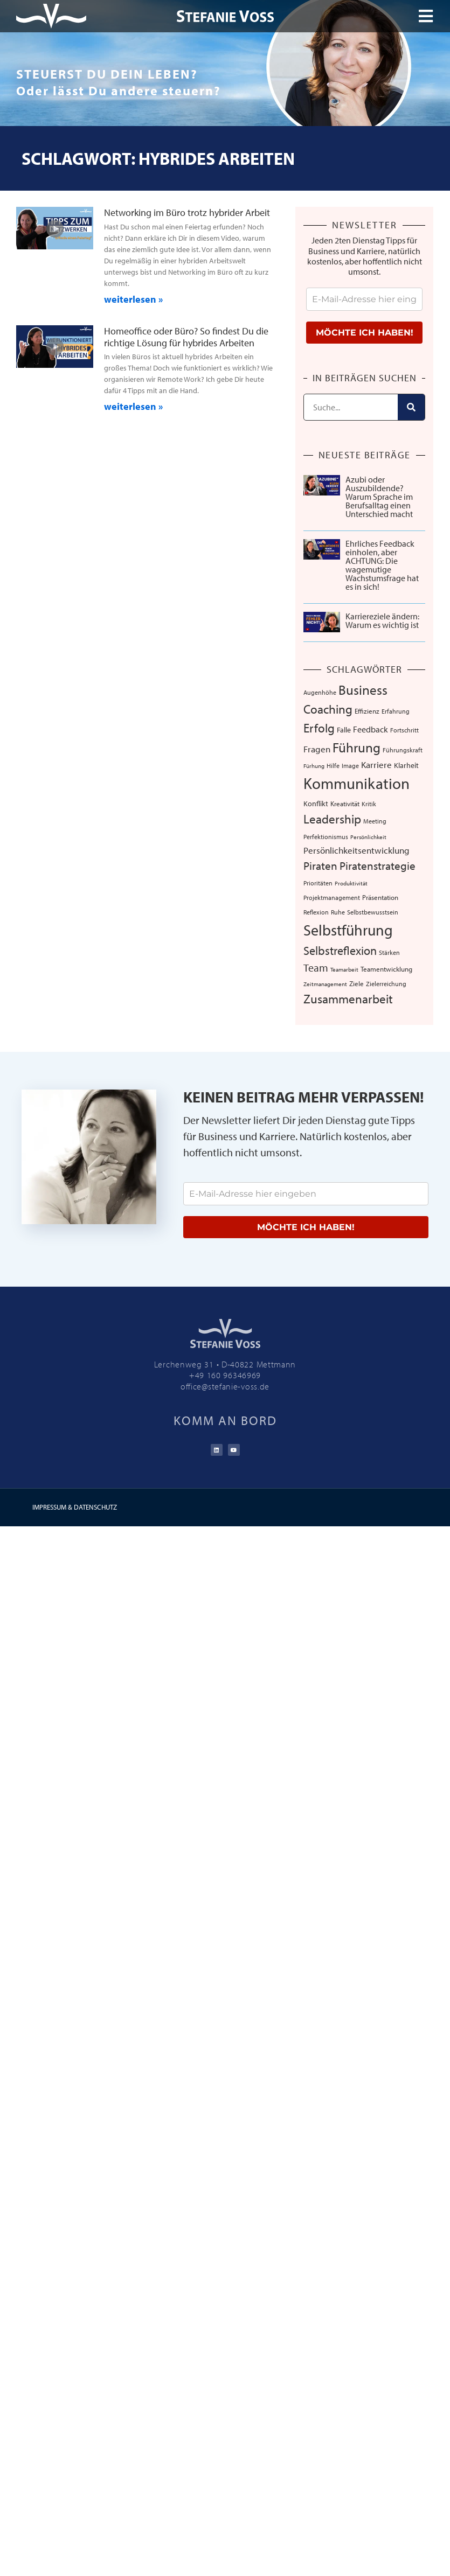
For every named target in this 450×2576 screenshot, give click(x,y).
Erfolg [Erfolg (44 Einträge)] (319, 728)
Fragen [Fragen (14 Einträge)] (316, 749)
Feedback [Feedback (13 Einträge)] (370, 729)
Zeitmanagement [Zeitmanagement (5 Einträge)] (325, 984)
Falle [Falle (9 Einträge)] (344, 730)
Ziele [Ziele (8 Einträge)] (356, 983)
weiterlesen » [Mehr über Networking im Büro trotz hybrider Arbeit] (133, 299)
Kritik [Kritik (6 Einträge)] (369, 804)
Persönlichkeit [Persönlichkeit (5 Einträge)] (368, 837)
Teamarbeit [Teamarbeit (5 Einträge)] (344, 969)
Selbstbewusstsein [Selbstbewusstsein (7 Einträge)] (372, 911)
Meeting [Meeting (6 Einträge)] (374, 821)
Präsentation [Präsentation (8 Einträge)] (380, 897)
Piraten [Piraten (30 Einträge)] (320, 865)
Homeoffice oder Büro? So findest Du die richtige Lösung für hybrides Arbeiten (186, 337)
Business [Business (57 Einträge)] (362, 689)
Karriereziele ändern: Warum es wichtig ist (382, 620)
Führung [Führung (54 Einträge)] (356, 747)
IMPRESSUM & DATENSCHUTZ (74, 1507)
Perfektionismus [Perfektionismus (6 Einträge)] (325, 837)
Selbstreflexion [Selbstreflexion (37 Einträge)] (340, 950)
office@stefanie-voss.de (225, 1386)
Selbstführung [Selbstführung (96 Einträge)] (348, 929)
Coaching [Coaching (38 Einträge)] (327, 709)
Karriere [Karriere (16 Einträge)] (376, 764)
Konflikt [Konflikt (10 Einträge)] (315, 803)
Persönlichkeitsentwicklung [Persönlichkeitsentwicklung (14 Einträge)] (356, 850)
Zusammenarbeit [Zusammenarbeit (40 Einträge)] (348, 999)
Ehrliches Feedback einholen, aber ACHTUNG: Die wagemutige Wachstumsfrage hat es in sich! (382, 565)
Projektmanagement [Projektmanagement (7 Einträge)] (331, 897)
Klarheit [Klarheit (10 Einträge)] (406, 765)
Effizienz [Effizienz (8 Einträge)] (367, 711)
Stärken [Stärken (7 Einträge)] (389, 952)
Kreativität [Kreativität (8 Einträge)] (344, 803)
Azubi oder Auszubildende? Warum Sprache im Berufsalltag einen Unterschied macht (379, 496)
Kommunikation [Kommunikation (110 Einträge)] (356, 783)
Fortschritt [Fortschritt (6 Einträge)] (404, 730)
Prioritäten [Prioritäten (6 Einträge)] (318, 883)
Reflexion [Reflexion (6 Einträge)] (316, 912)
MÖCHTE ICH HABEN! (364, 332)
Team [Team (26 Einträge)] (315, 967)
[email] (364, 299)
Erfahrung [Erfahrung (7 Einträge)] (396, 711)
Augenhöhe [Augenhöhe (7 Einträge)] (319, 692)
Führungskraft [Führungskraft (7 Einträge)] (403, 749)
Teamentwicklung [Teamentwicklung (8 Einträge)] (386, 969)
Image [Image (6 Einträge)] (350, 766)
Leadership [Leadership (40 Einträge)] (332, 819)
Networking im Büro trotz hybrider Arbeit (187, 212)
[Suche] (411, 407)
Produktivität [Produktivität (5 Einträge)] (351, 883)
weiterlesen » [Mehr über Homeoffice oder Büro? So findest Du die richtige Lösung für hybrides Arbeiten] (133, 406)
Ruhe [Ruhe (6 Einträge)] (338, 912)
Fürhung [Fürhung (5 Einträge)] (313, 766)
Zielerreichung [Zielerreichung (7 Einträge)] (386, 983)
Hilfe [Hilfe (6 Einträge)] (333, 766)
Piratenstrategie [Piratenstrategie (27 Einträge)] (378, 865)
